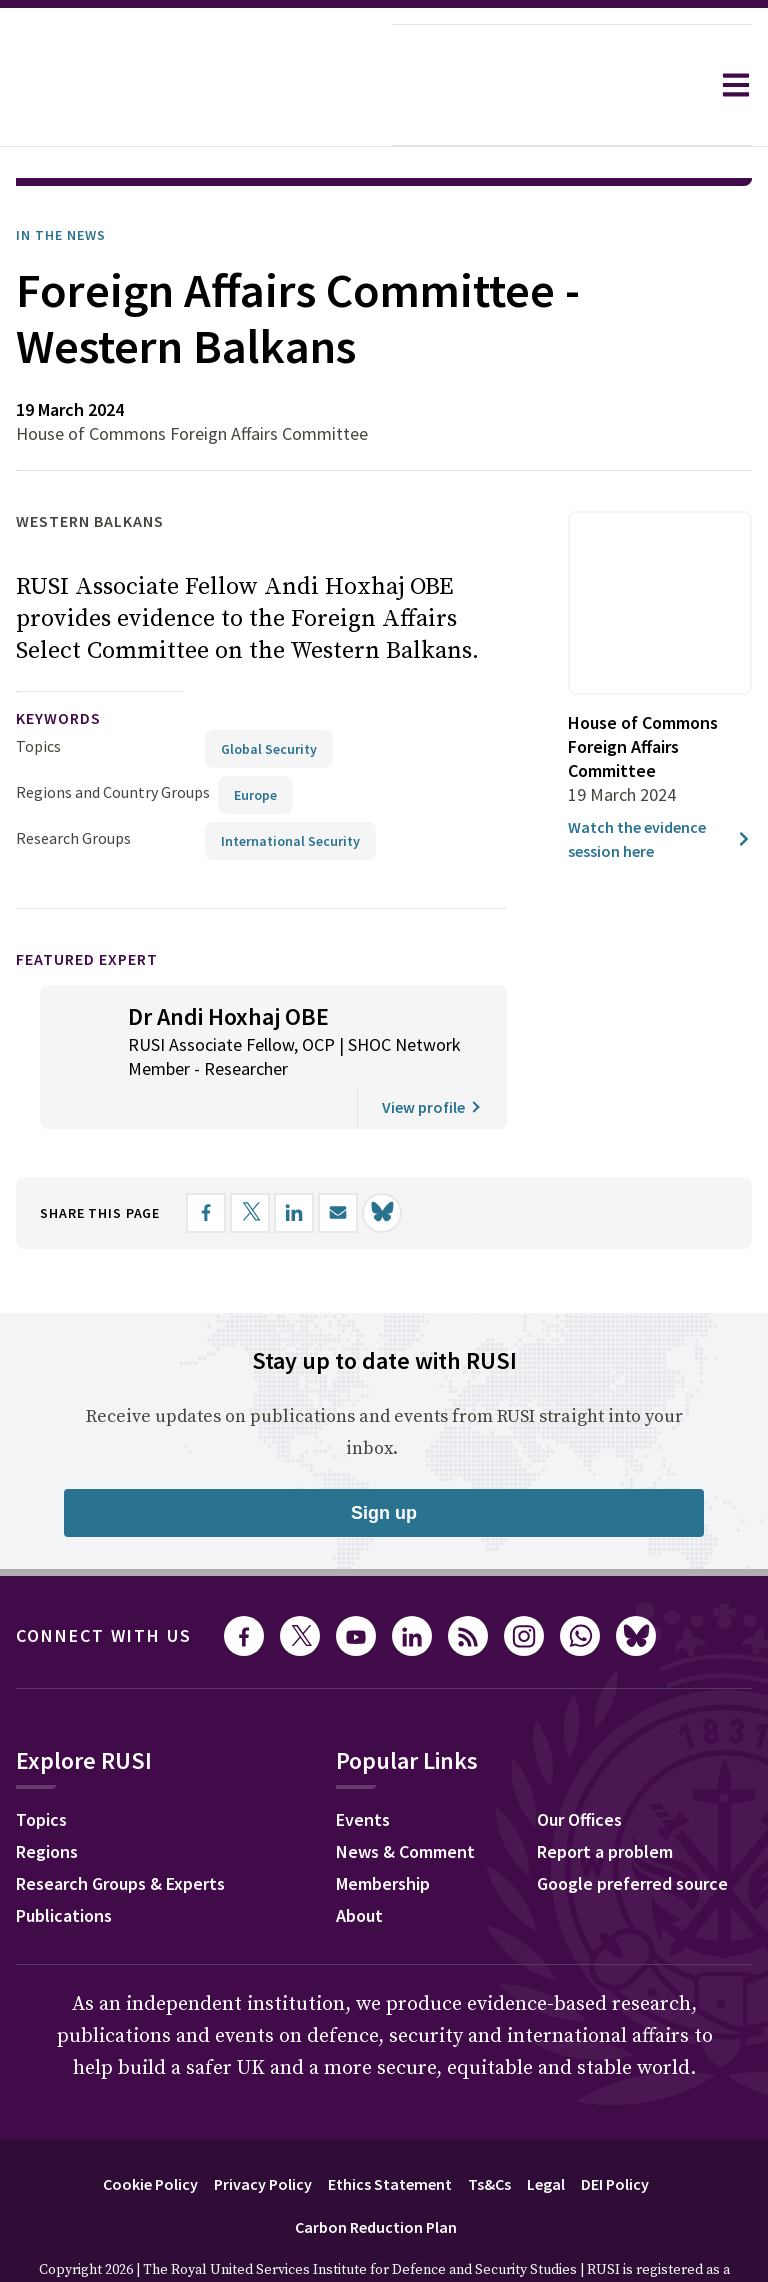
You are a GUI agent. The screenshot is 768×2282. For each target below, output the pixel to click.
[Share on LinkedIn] (294, 1157)
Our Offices (579, 1763)
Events (363, 1763)
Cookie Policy (150, 2128)
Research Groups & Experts (120, 1827)
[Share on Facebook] (206, 1157)
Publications (64, 1859)
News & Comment (405, 1795)
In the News (61, 179)
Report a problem (605, 1795)
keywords (58, 662)
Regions (47, 1795)
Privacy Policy (263, 2128)
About (359, 1859)
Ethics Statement (390, 2128)
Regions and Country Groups (113, 736)
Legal (546, 2128)
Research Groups (73, 782)
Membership (383, 1827)
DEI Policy (615, 2128)
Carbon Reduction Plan (376, 2171)
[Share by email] (338, 1157)
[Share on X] (250, 1157)
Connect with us (104, 1579)
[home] (196, 85)
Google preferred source (632, 1827)
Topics (38, 690)
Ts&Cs (489, 2128)
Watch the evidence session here (660, 783)
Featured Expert (87, 903)
